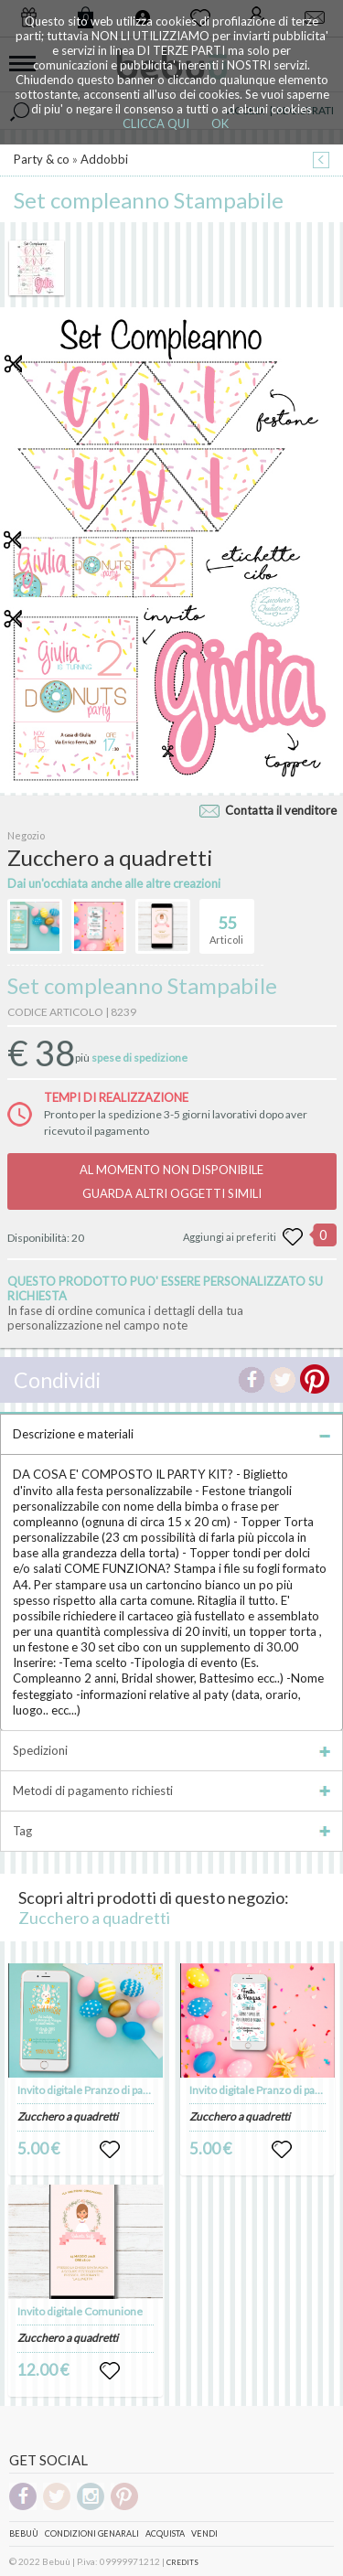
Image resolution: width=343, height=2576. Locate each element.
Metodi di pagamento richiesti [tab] (171, 1790)
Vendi (204, 2533)
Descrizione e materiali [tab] (171, 1434)
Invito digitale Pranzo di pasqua (91, 2090)
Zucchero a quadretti (94, 1918)
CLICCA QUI (156, 123)
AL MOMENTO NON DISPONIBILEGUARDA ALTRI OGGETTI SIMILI (171, 1181)
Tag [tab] (171, 1830)
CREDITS (182, 2562)
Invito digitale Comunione (80, 2311)
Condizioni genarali (92, 2533)
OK (220, 123)
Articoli (226, 922)
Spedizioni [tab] (171, 1750)
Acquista (165, 2533)
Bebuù (23, 2533)
